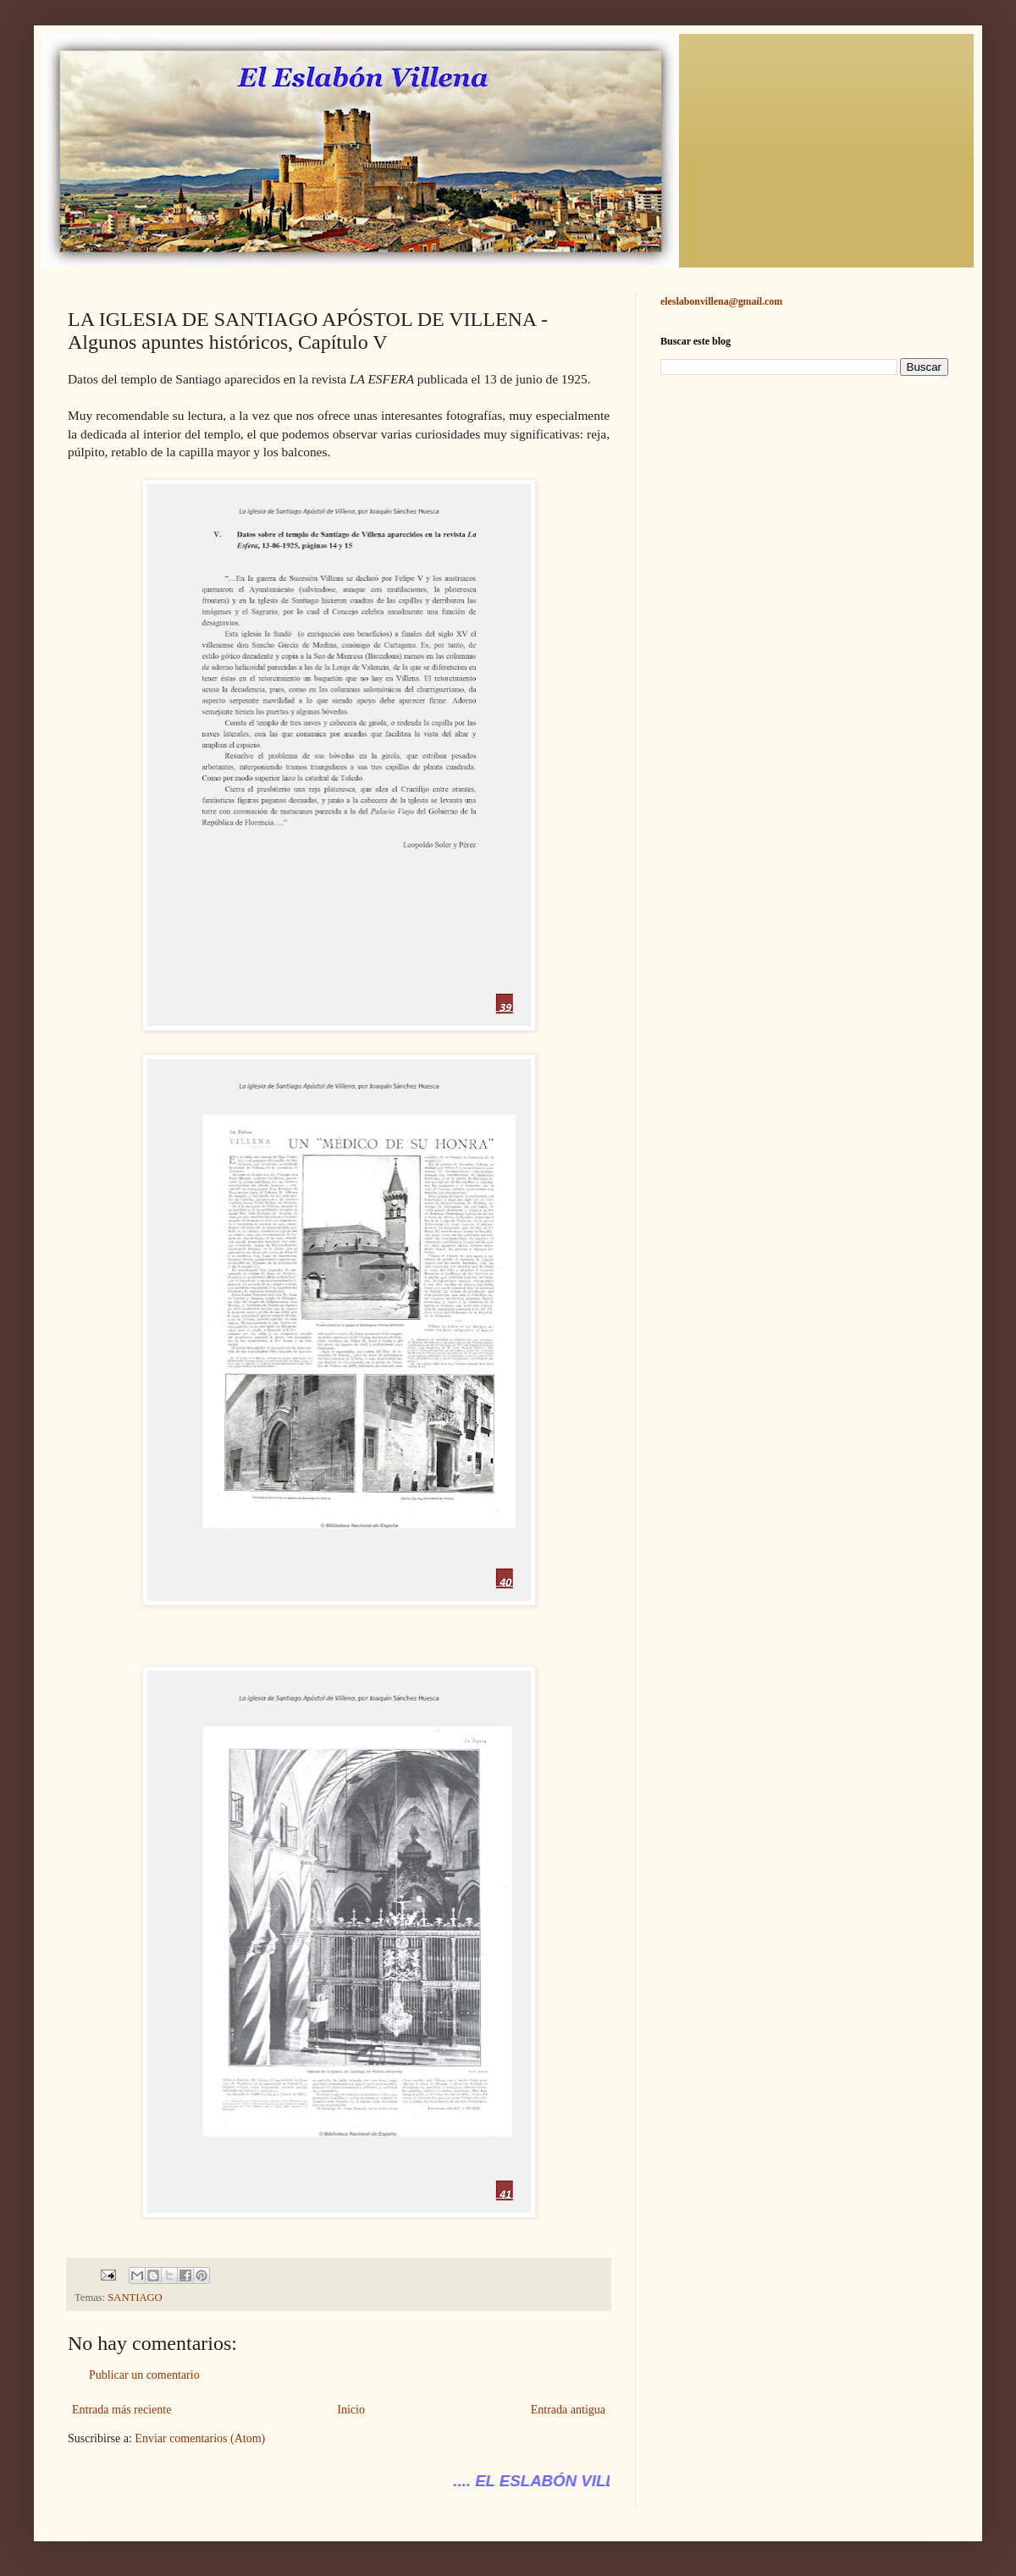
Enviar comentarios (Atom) (200, 2438)
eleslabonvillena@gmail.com (721, 301)
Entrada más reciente (121, 2409)
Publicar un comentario (144, 2375)
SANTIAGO (135, 2297)
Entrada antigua (568, 2409)
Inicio (351, 2409)
